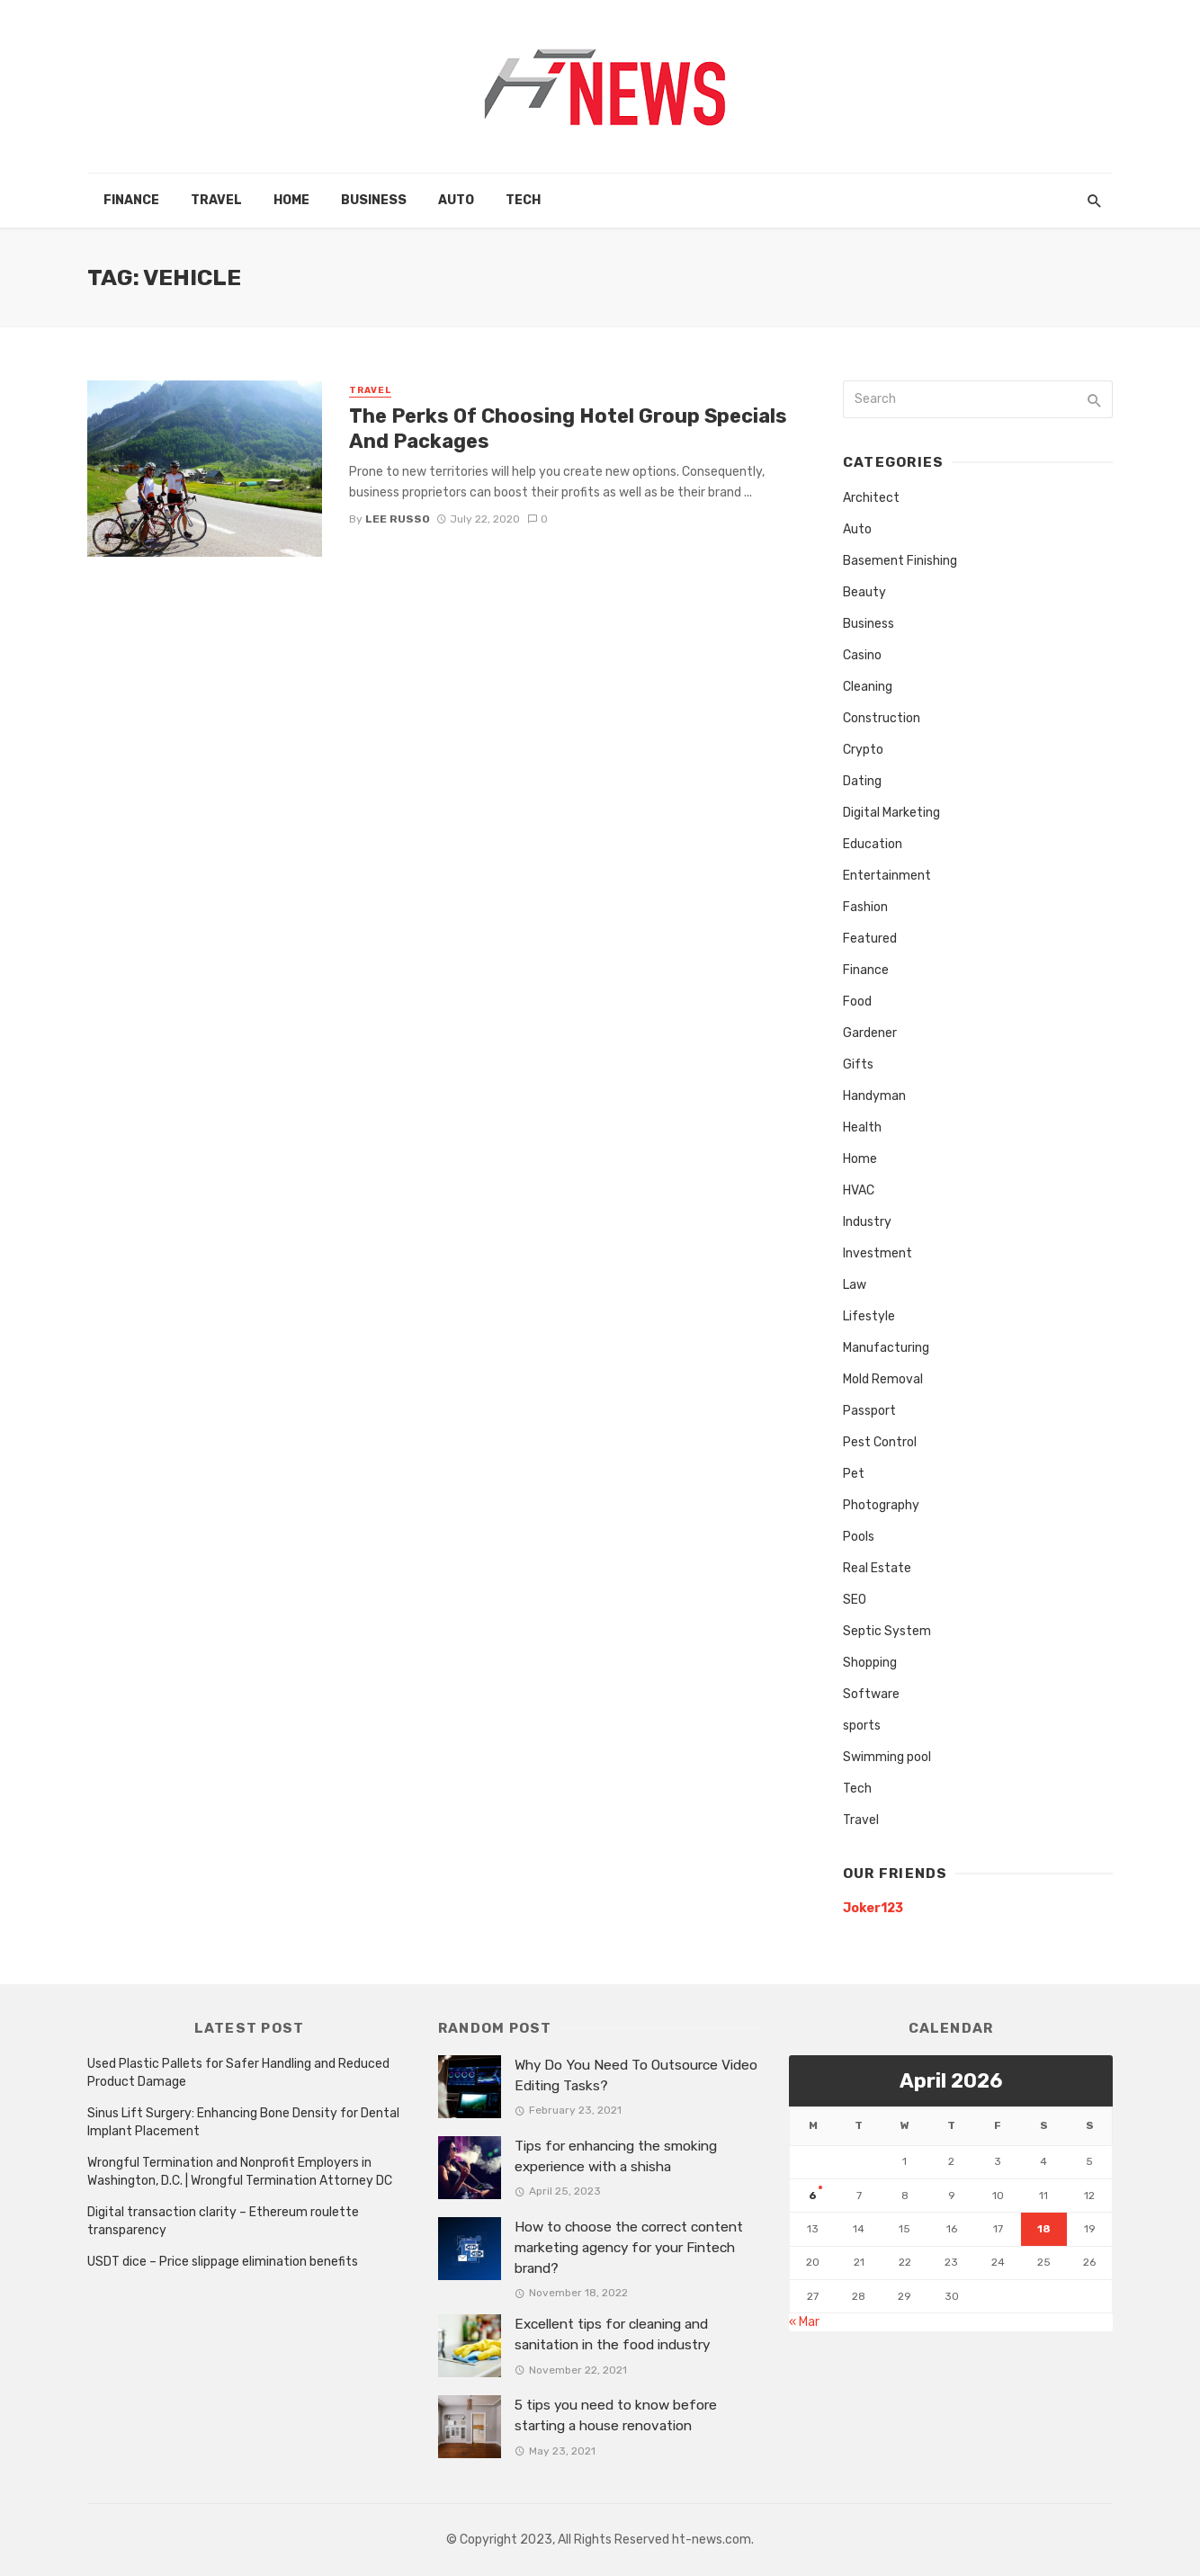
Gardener (870, 1033)
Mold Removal (883, 1379)
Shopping (870, 1662)
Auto (456, 200)
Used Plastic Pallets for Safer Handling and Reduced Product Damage (238, 2072)
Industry (867, 1222)
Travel (216, 200)
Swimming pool (887, 1757)
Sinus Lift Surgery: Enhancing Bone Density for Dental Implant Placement (243, 2122)
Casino (862, 655)
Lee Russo (397, 519)
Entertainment (887, 875)
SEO (854, 1599)
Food (857, 1001)
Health (862, 1127)
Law (854, 1284)
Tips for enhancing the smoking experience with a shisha (616, 2156)
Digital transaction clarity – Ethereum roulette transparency (223, 2221)
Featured (870, 938)
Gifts (858, 1064)
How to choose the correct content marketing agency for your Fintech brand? (629, 2247)
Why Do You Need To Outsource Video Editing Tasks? (636, 2075)
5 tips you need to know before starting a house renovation (616, 2415)
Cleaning (867, 686)
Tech (523, 200)
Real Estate (877, 1568)
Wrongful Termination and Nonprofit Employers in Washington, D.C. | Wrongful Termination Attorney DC (239, 2171)
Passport (869, 1410)
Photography (881, 1505)
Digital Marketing (891, 812)
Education (872, 844)
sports (862, 1725)
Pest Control (880, 1442)
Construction (881, 718)
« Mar (804, 2322)
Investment (877, 1253)
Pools (858, 1536)
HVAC (858, 1190)
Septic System (887, 1631)
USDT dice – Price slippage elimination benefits (222, 2261)
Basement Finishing (900, 560)
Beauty (864, 592)
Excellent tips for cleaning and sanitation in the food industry (612, 2334)
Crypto (863, 749)
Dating (862, 781)
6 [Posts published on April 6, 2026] (813, 2195)
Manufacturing (886, 1347)
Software (871, 1694)
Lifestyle (869, 1316)
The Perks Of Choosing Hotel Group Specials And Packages (568, 428)
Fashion (865, 907)
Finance (131, 200)
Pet (853, 1473)
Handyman (874, 1096)
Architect (871, 497)
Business (374, 200)
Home (291, 200)
